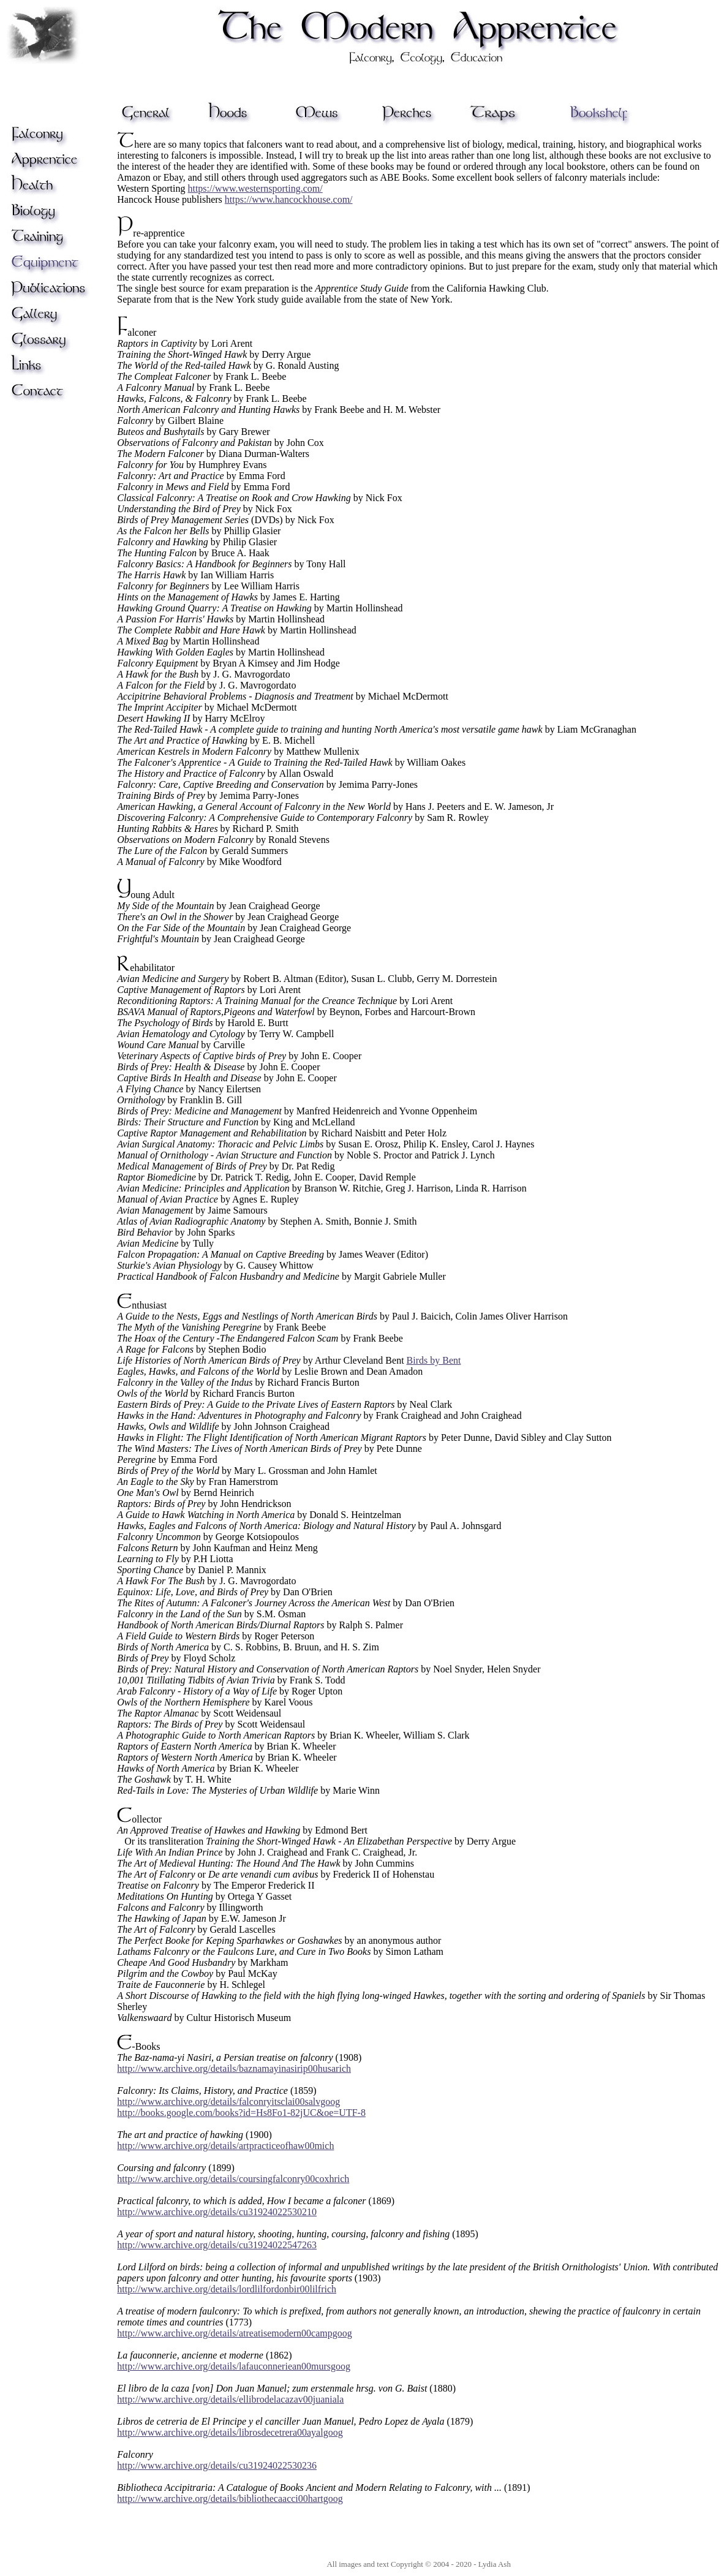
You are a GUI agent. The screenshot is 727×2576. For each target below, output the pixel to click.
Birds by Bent (434, 1360)
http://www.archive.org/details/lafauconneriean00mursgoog (233, 2366)
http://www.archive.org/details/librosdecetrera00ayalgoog (229, 2432)
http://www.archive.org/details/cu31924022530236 (217, 2465)
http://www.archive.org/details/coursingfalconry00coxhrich (233, 2179)
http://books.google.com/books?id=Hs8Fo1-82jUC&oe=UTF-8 (241, 2112)
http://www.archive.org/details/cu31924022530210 (217, 2212)
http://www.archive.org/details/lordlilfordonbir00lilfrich (226, 2289)
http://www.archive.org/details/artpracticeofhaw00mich (225, 2145)
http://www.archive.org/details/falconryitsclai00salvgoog (228, 2101)
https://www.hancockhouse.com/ (289, 199)
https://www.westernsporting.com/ (254, 188)
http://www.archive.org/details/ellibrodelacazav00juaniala (230, 2399)
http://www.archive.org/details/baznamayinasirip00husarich (234, 2068)
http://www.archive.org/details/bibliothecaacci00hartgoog (229, 2498)
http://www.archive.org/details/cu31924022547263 (217, 2245)
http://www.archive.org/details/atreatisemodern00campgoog (234, 2333)
